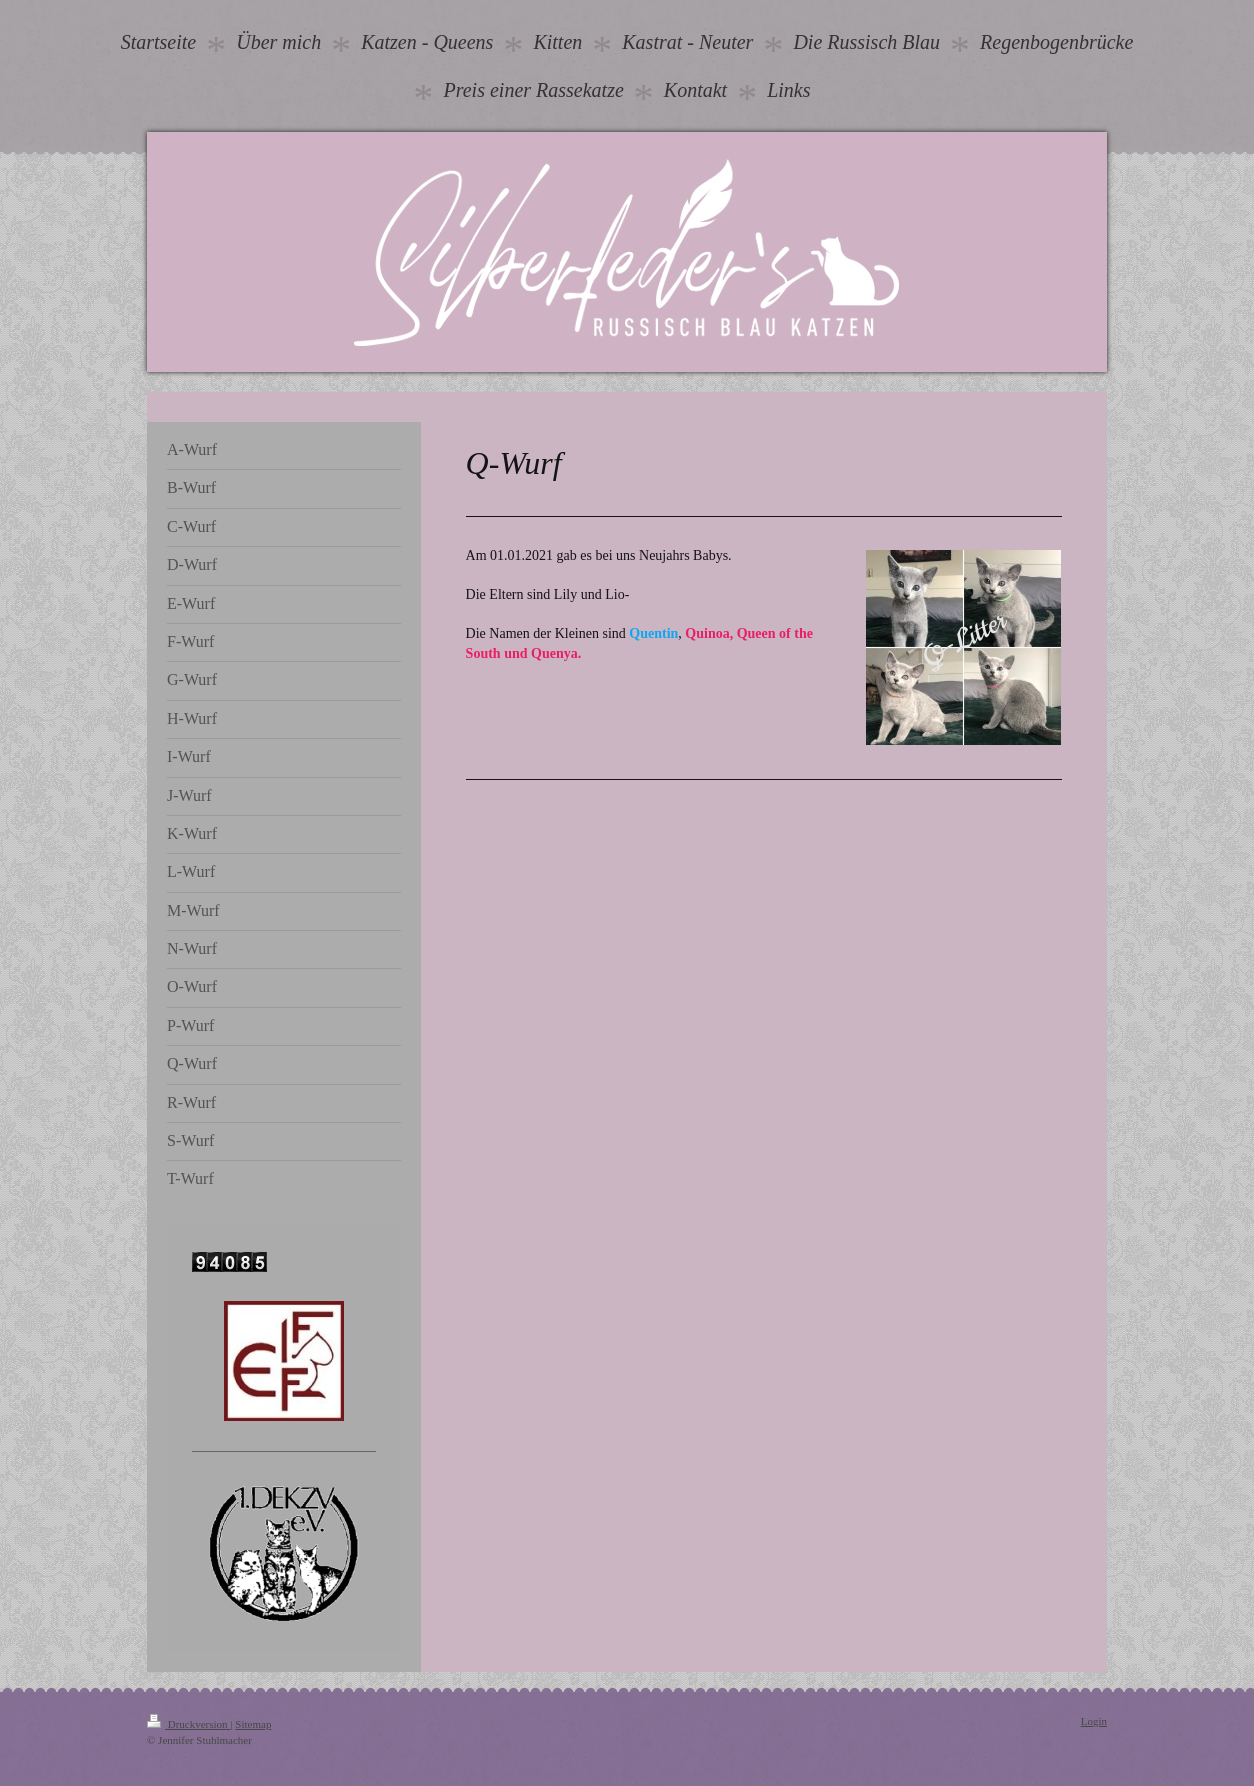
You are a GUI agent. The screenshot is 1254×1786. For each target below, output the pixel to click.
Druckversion (188, 1724)
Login (1094, 1721)
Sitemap (253, 1724)
